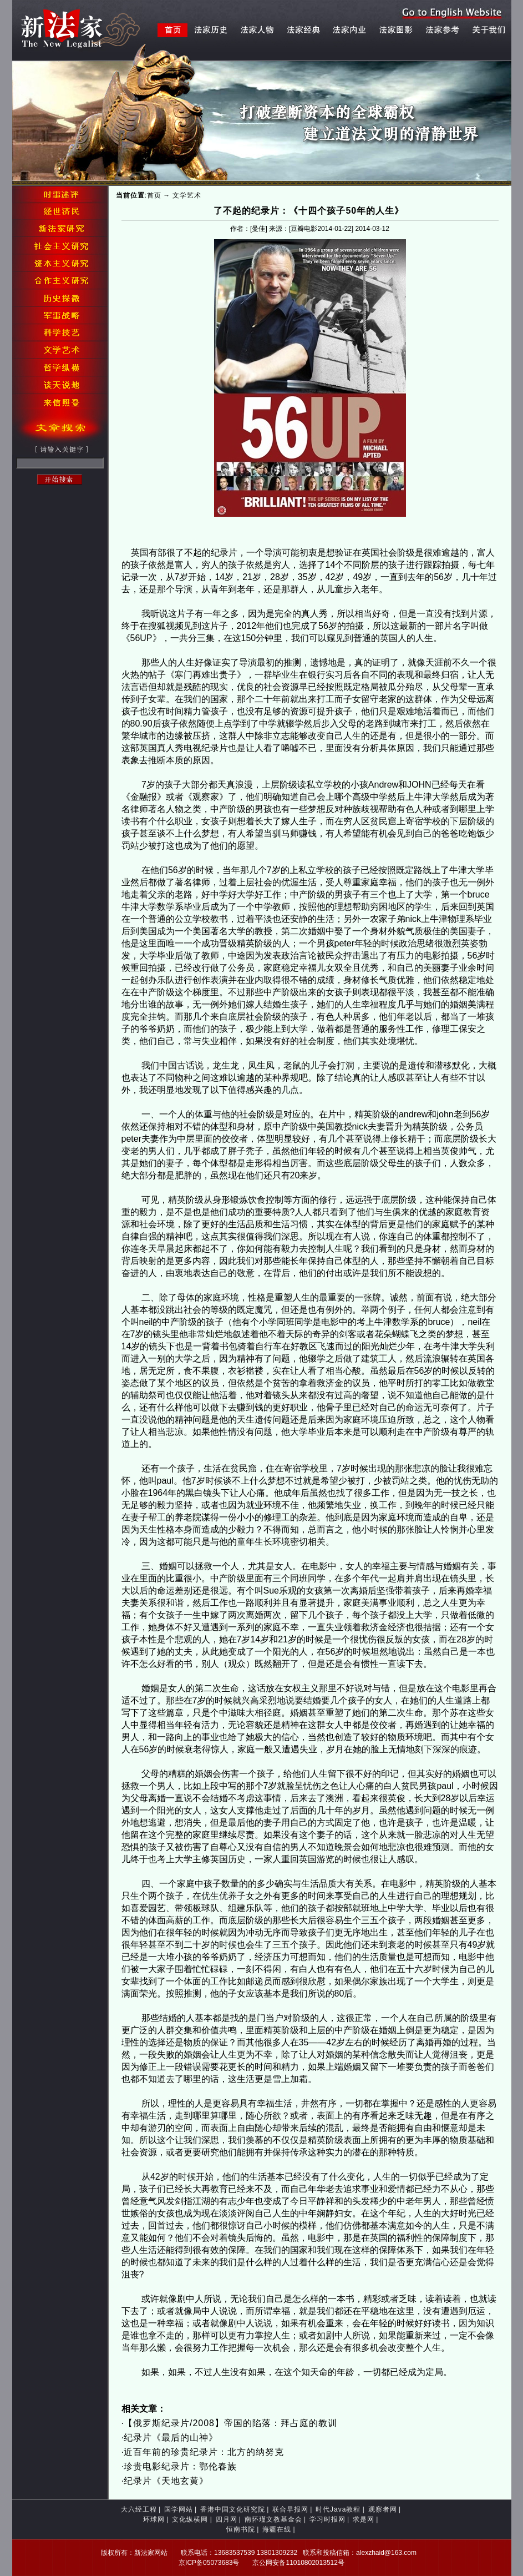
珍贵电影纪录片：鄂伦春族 (180, 2466)
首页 (154, 195)
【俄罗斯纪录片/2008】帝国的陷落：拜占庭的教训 (230, 2423)
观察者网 (382, 2509)
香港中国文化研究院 (232, 2509)
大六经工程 (139, 2509)
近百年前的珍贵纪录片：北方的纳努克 (204, 2452)
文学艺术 (186, 195)
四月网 (226, 2519)
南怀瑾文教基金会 (273, 2519)
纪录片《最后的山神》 (171, 2437)
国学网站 (178, 2509)
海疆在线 (276, 2529)
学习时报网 (327, 2519)
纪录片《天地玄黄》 (166, 2481)
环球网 (154, 2519)
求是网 (363, 2519)
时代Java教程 (338, 2509)
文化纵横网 (190, 2519)
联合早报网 (290, 2509)
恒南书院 (240, 2529)
